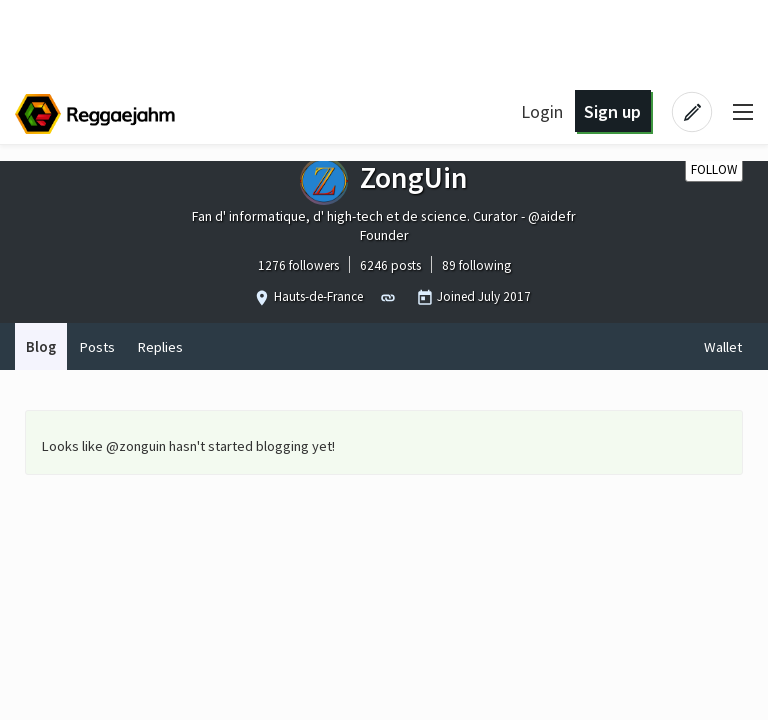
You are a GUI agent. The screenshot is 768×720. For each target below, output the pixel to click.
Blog (41, 347)
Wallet (723, 347)
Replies (160, 347)
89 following (476, 265)
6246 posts (390, 265)
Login (542, 111)
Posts (97, 347)
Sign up (612, 111)
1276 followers (298, 265)
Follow (714, 169)
